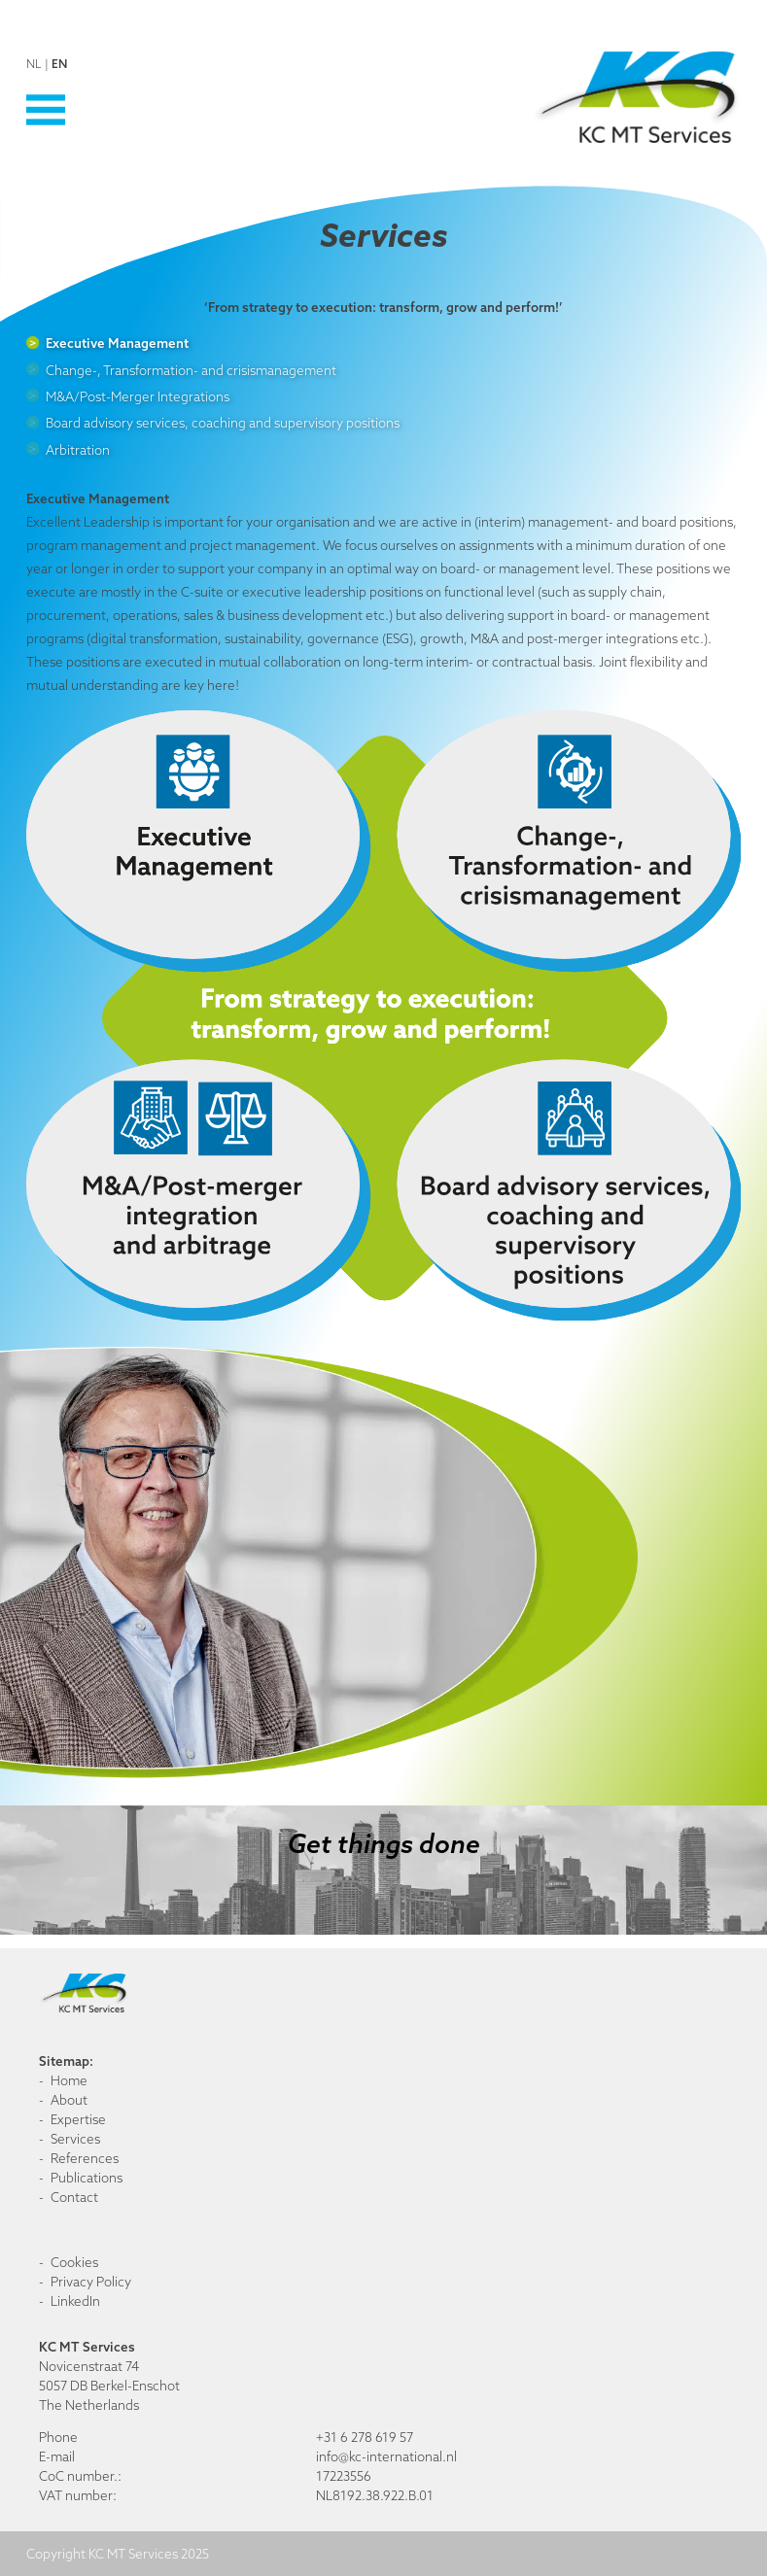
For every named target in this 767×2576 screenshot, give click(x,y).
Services (75, 2139)
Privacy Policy (91, 2281)
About (69, 2100)
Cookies (74, 2262)
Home (69, 2080)
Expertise (78, 2119)
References (85, 2158)
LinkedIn (75, 2301)
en (59, 63)
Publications (86, 2177)
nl (34, 63)
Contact (74, 2197)
